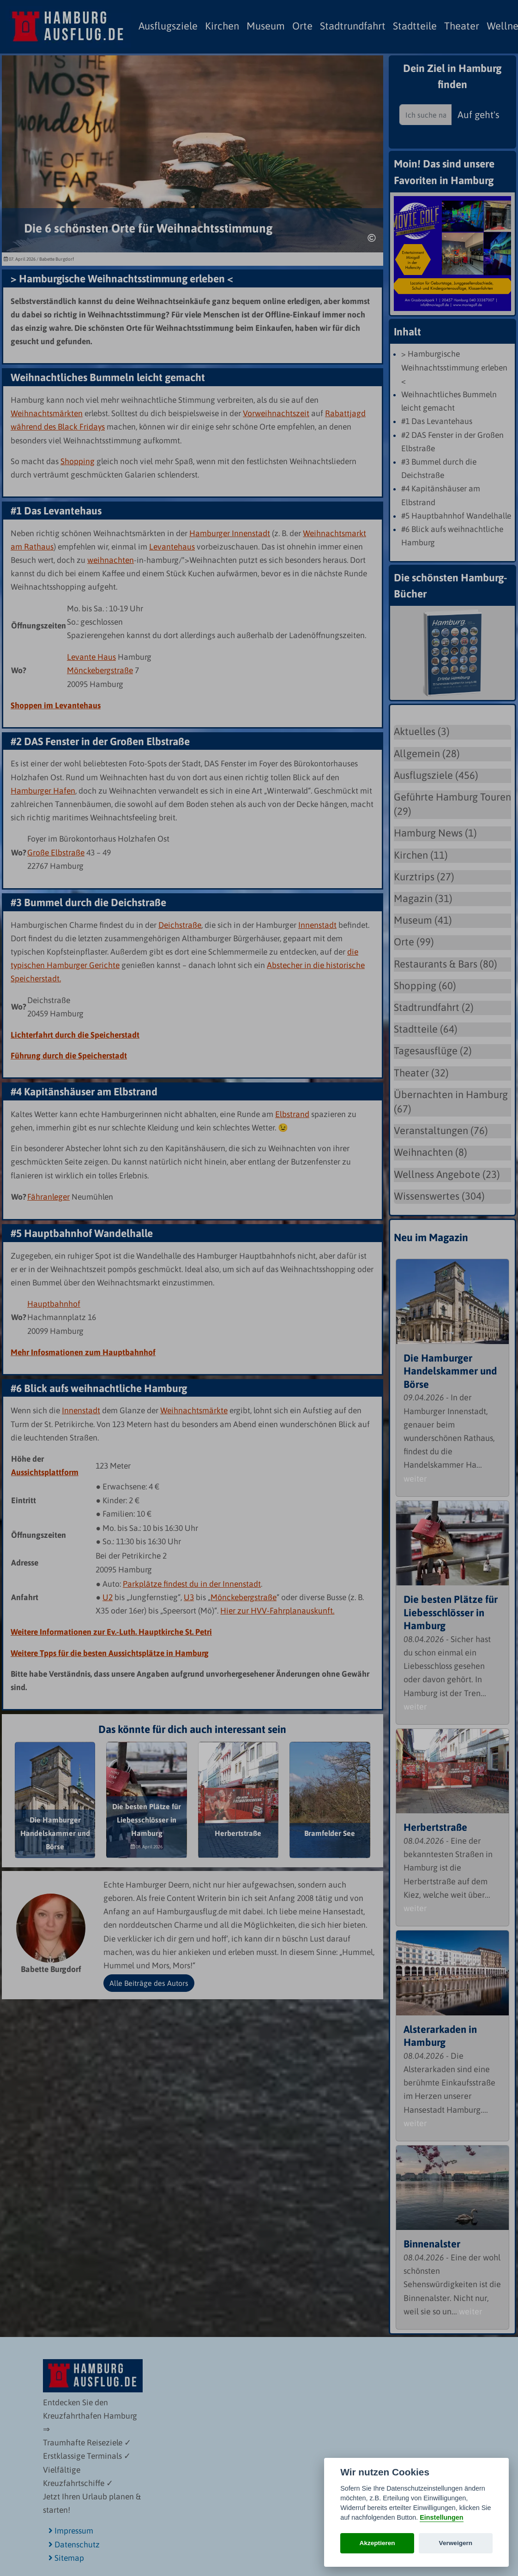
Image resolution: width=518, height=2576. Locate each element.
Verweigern (456, 2543)
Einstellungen (441, 2517)
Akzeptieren (377, 2543)
